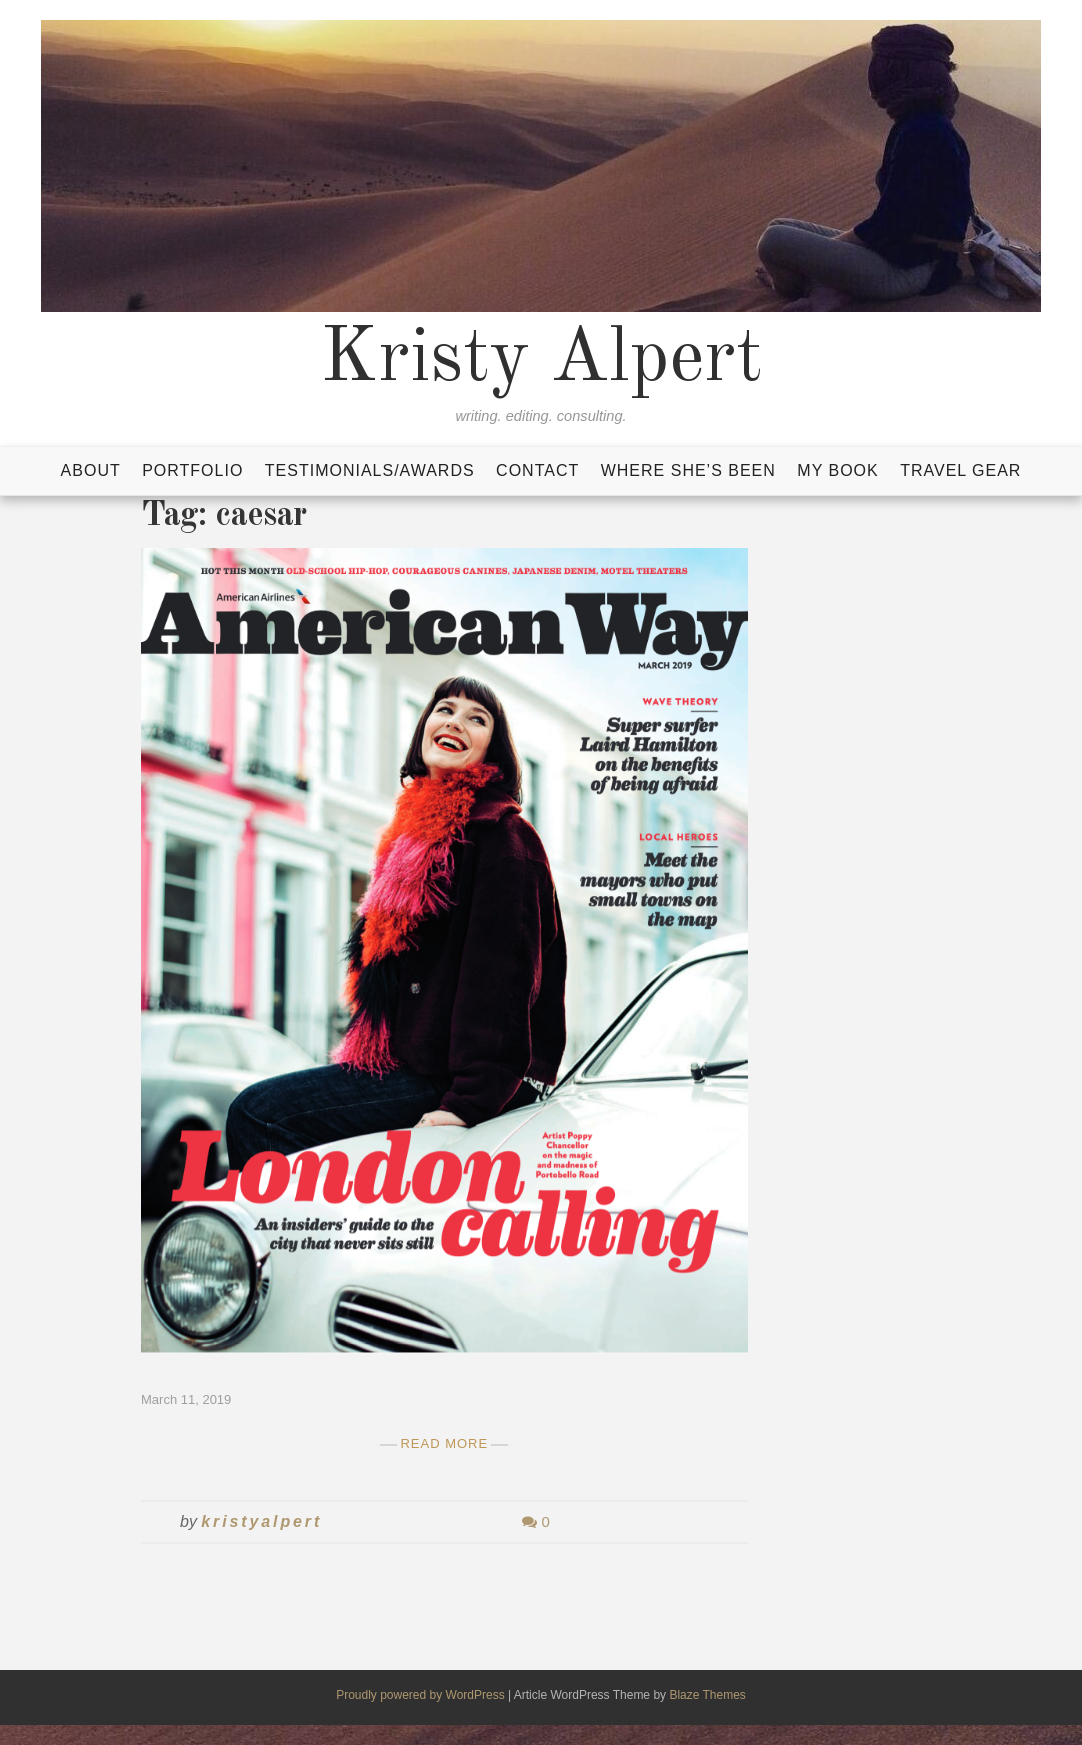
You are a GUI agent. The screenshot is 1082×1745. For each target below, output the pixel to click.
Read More (444, 1443)
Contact (537, 470)
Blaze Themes (707, 1695)
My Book (837, 470)
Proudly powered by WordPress (422, 1695)
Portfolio (192, 470)
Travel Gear (960, 470)
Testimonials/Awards (370, 470)
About (91, 470)
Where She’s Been (688, 470)
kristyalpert (261, 1521)
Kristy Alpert (541, 360)
